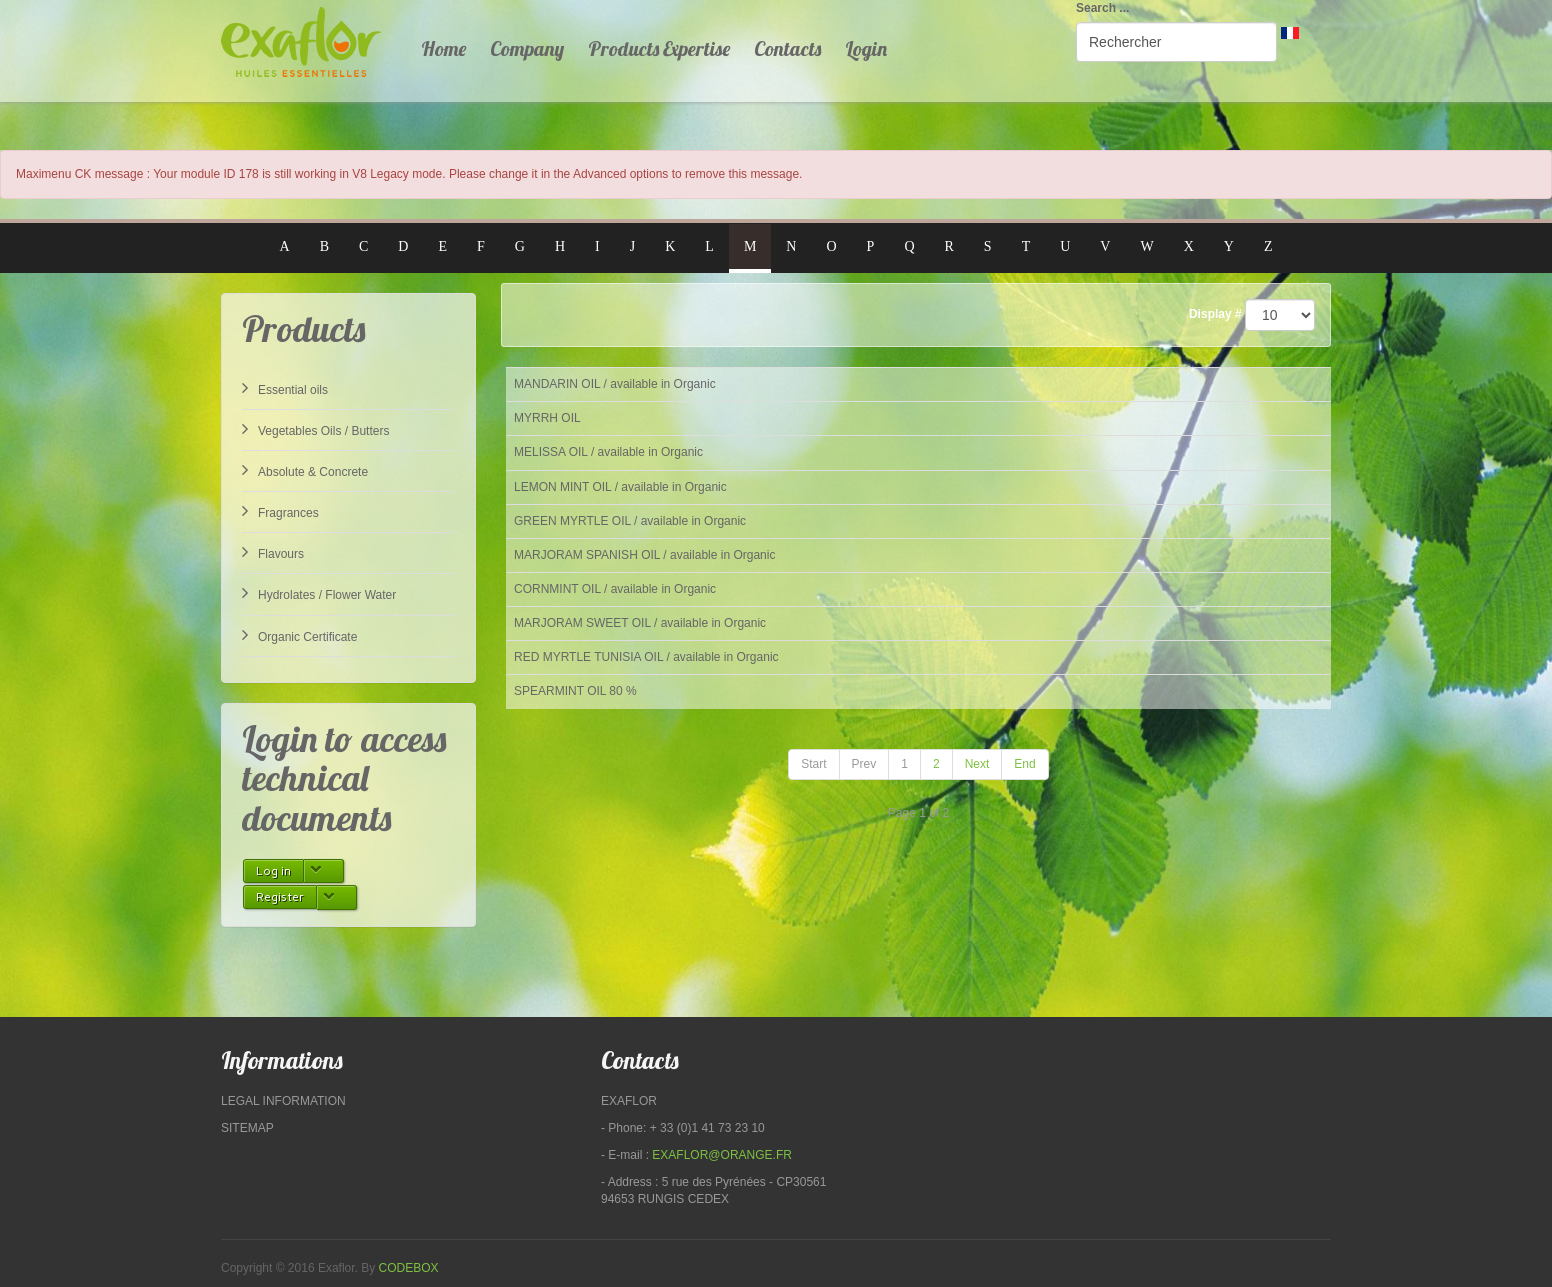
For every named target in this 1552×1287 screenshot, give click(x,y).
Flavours (273, 552)
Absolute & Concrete (305, 470)
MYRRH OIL (547, 418)
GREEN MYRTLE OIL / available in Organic (630, 521)
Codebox (409, 1268)
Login (866, 48)
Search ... (1102, 8)
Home (443, 48)
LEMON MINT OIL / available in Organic (620, 487)
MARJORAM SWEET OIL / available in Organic (640, 623)
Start (813, 764)
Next (977, 764)
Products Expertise (659, 48)
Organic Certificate (299, 635)
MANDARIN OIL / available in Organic (615, 384)
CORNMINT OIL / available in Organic (615, 589)
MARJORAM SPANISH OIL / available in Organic (644, 555)
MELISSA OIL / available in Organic (608, 452)
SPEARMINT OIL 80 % (575, 691)
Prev (864, 764)
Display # (1215, 314)
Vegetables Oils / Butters (315, 429)
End (1024, 764)
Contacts (787, 48)
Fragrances (280, 511)
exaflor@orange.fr (722, 1155)
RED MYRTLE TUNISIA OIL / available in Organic (646, 657)
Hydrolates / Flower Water (319, 593)
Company (527, 48)
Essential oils (285, 388)
